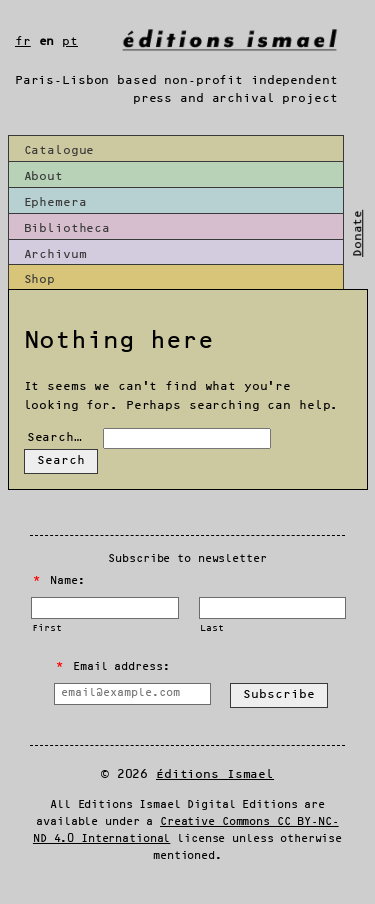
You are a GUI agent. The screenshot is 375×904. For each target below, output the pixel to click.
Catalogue (59, 150)
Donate (358, 233)
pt (70, 41)
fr (23, 41)
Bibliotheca (67, 228)
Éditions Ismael (215, 774)
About (43, 176)
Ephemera (55, 202)
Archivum (55, 254)
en (47, 41)
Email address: (112, 667)
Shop (39, 279)
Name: (59, 581)
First (46, 628)
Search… (54, 437)
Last (211, 628)
